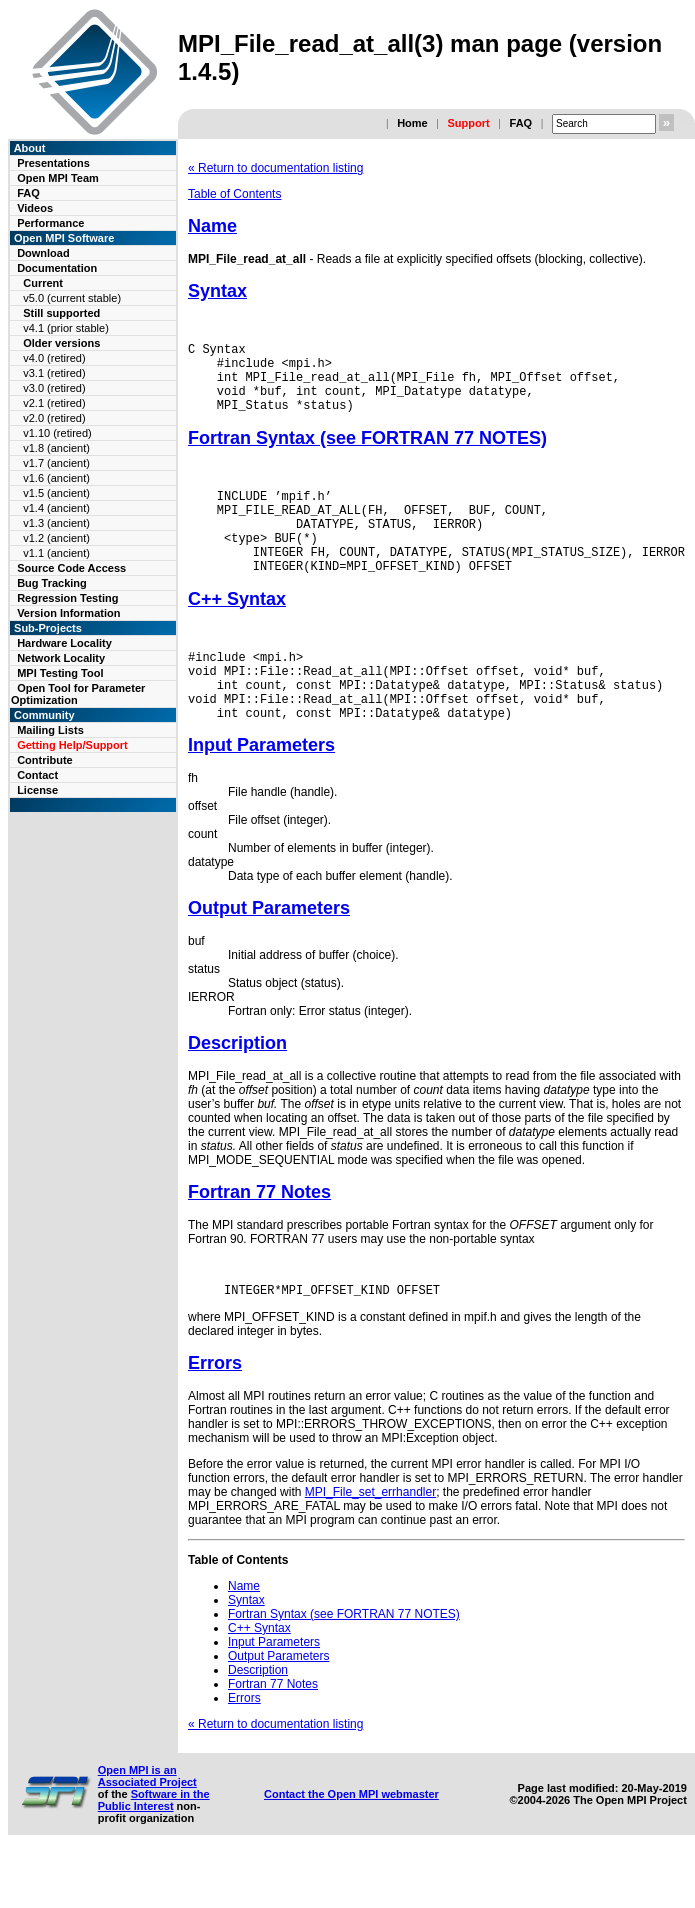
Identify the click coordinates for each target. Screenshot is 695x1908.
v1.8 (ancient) (56, 448)
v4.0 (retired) (54, 358)
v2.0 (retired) (54, 418)
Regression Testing (67, 598)
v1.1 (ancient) (56, 553)
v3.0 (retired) (54, 388)
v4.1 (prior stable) (66, 328)
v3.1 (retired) (54, 373)
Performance (50, 223)
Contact (37, 775)
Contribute (45, 760)
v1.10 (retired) (57, 433)
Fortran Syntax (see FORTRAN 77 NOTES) (367, 453)
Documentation (57, 268)
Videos (35, 208)
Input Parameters (261, 793)
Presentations (53, 163)
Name (212, 226)
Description (237, 1091)
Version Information (68, 613)
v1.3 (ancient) (56, 523)
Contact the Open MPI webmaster (351, 1845)
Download (43, 253)
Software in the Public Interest (154, 1851)
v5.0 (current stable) (72, 298)
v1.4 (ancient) (56, 508)
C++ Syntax (237, 632)
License (37, 790)
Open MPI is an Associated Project (147, 1827)
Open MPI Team (58, 178)
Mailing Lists (50, 730)
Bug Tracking (52, 583)
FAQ (520, 123)
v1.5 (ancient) (56, 493)
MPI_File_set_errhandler (370, 1543)
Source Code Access (71, 568)
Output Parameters (269, 956)
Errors (215, 1414)
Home (412, 123)
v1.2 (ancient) (56, 538)
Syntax (217, 291)
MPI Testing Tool (60, 673)
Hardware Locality (64, 643)
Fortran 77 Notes (259, 1240)
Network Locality (61, 658)
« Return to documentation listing (275, 168)
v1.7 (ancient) (56, 463)
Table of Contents (234, 194)
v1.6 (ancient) (56, 478)
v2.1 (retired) (54, 403)
